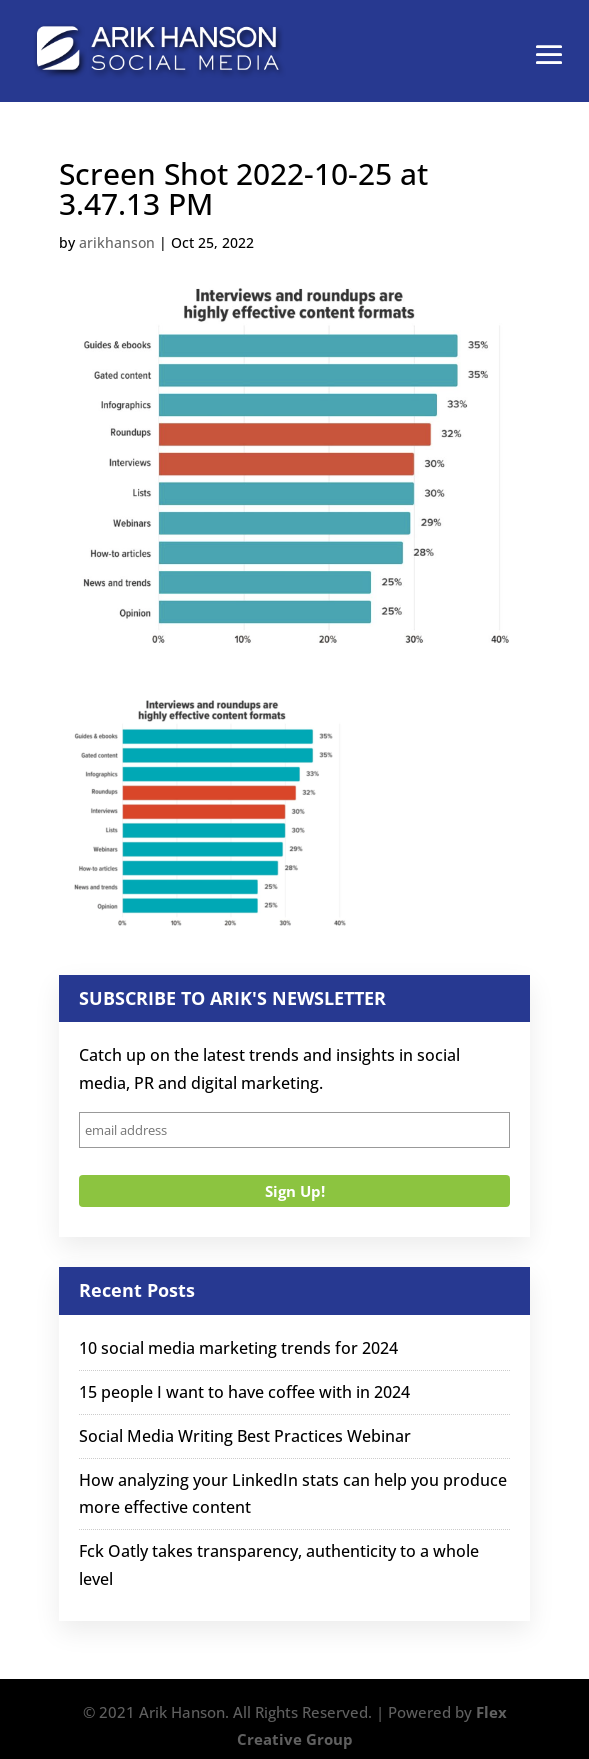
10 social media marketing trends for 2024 (238, 1348)
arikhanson (117, 242)
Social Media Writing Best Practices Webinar (245, 1436)
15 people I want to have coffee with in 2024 (244, 1392)
